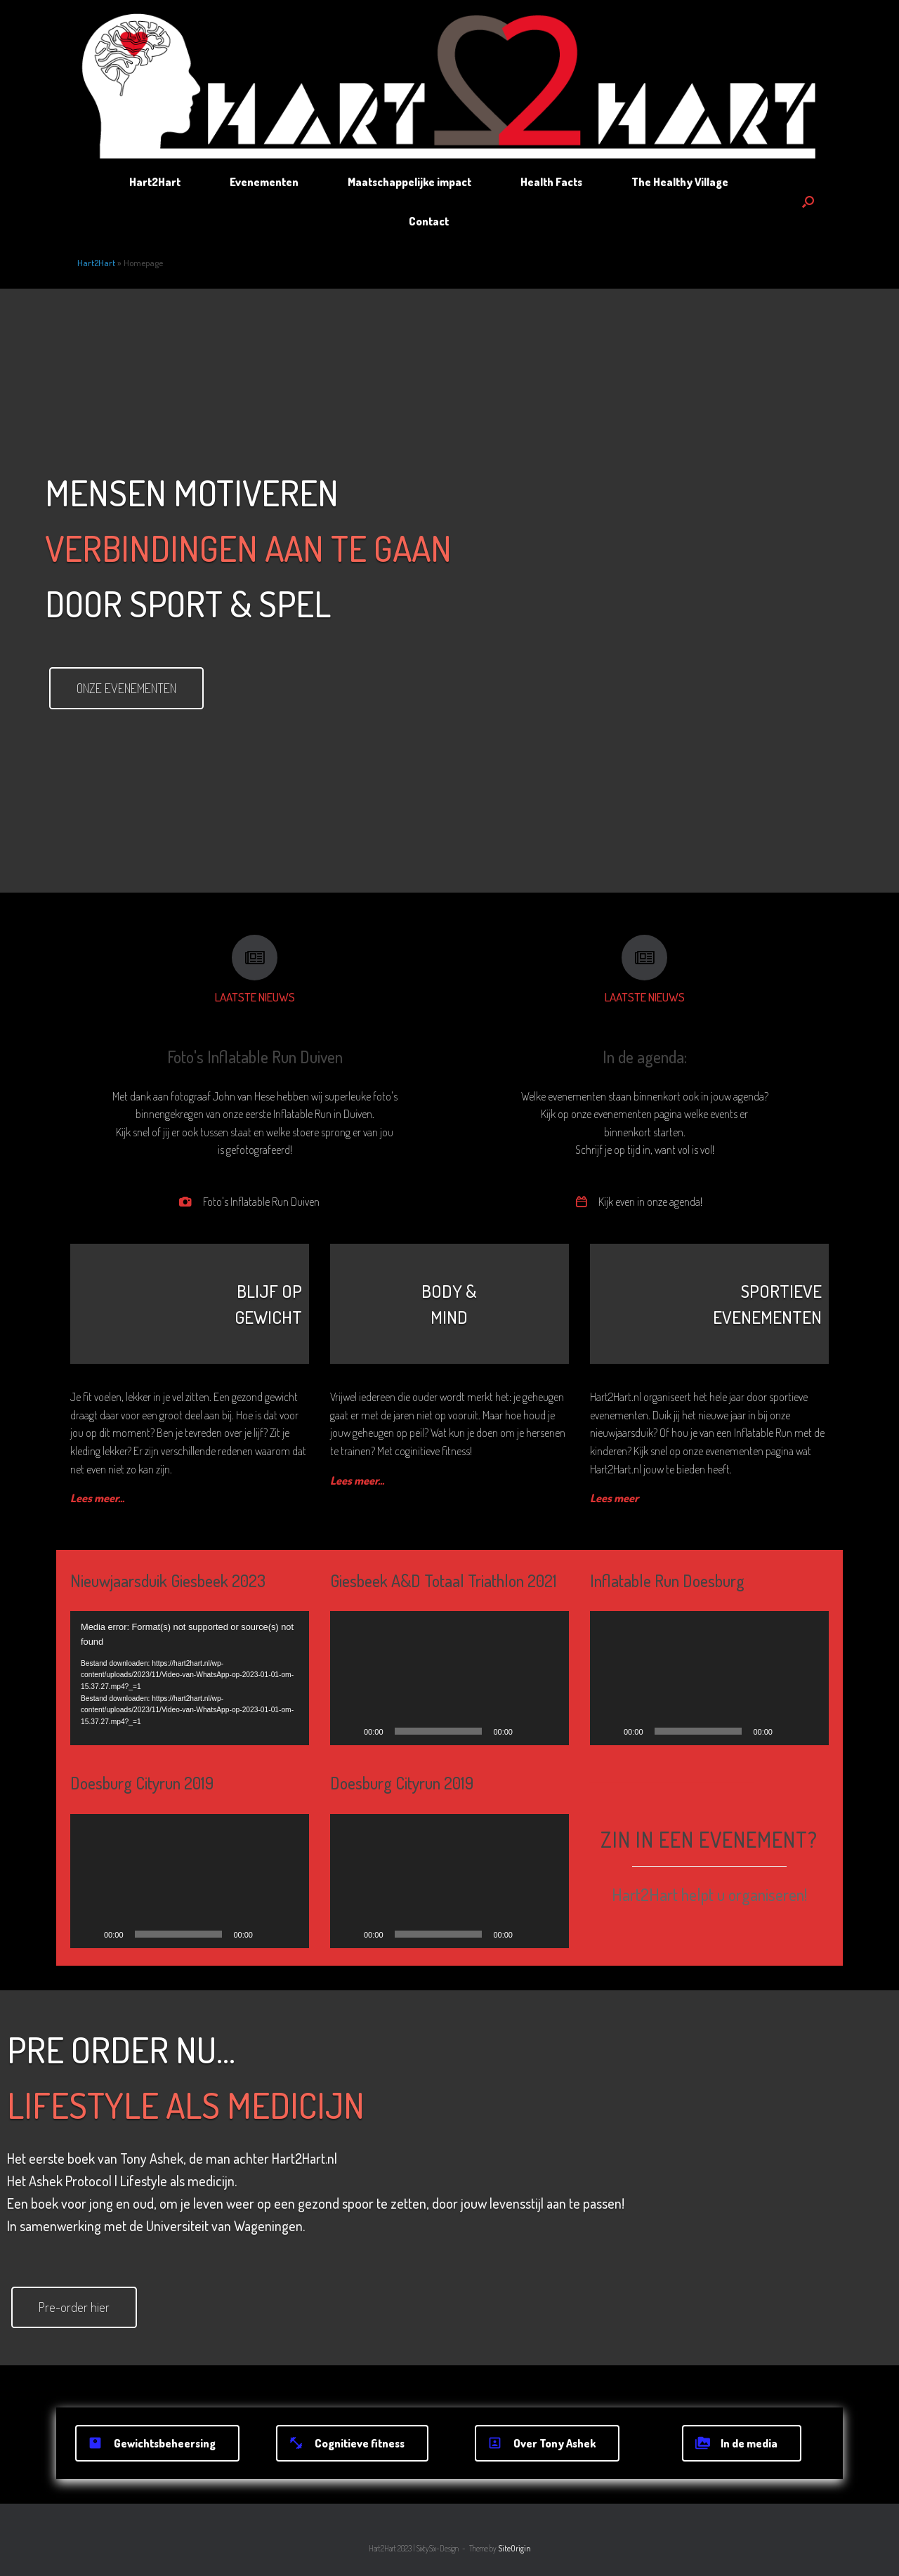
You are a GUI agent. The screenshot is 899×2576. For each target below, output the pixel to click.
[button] (808, 201)
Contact (429, 221)
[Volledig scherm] (291, 1934)
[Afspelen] (88, 1934)
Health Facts (551, 182)
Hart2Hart (155, 182)
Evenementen (264, 182)
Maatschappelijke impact (409, 182)
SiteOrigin (514, 2548)
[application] (189, 1678)
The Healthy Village (679, 182)
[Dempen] (268, 1934)
